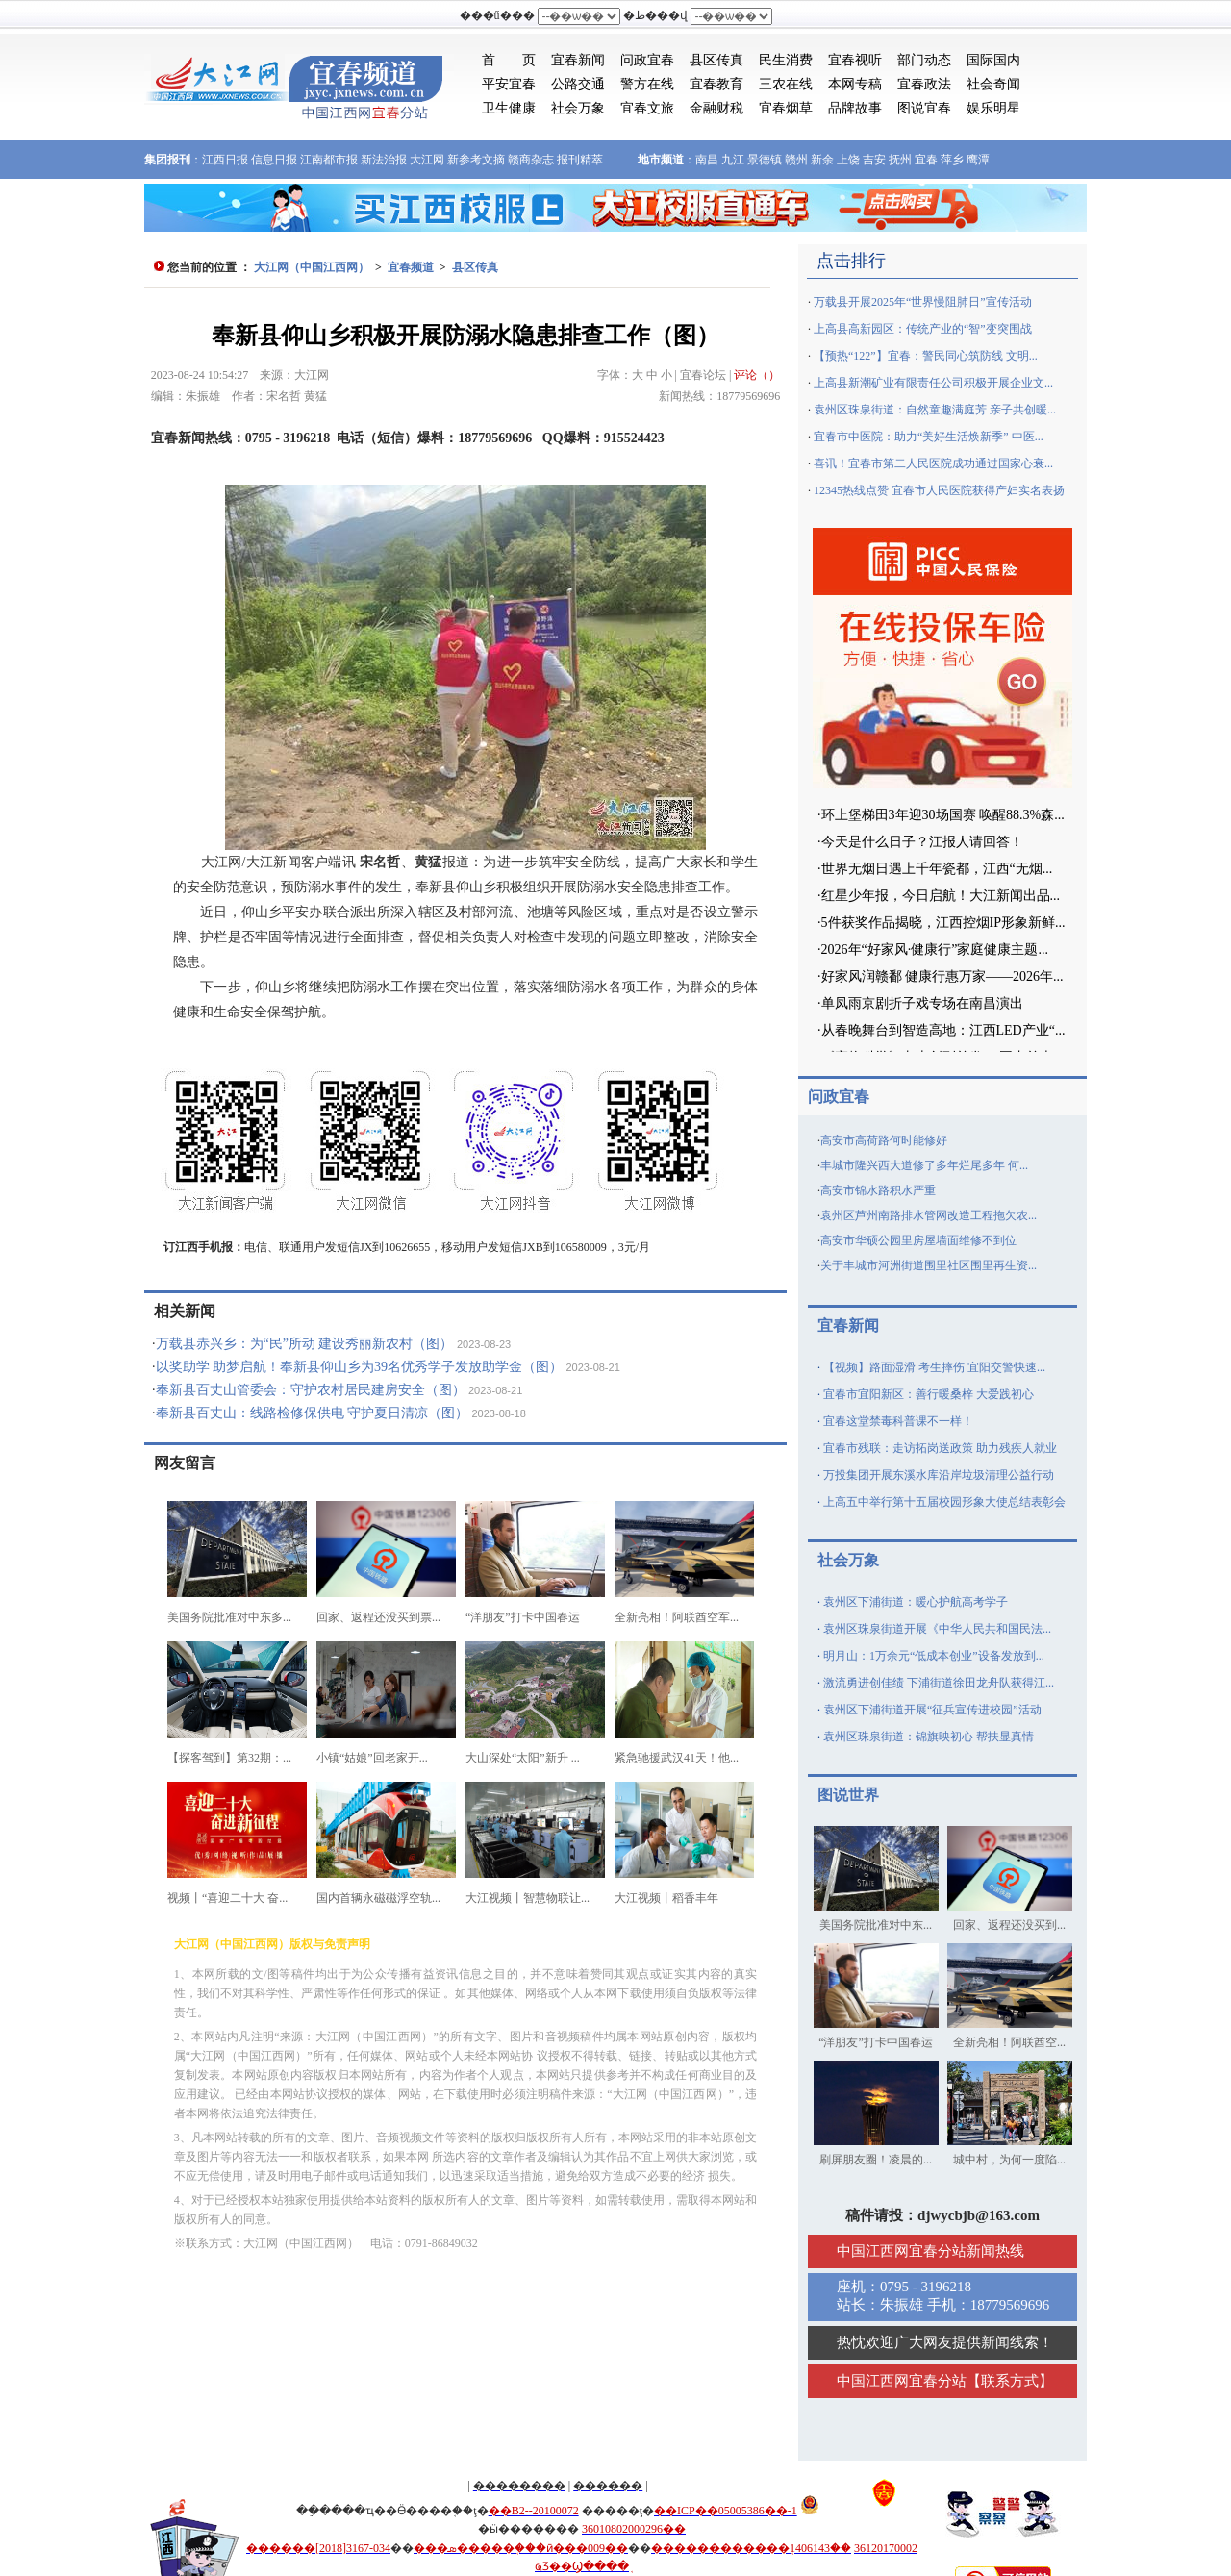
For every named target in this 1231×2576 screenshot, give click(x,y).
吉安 (874, 159)
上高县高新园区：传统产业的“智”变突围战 (923, 329)
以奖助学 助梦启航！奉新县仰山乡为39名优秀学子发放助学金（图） (360, 1367)
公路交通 (578, 84)
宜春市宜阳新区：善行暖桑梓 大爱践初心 (928, 1394)
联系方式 (1010, 2380)
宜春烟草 (786, 108)
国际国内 (993, 60)
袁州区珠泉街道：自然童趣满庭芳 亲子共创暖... (935, 409)
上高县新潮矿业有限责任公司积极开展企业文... (933, 382)
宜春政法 (924, 84)
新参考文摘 (476, 159)
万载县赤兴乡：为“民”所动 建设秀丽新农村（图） (305, 1344)
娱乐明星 (993, 108)
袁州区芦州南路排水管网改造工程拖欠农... (928, 1215)
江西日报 (225, 159)
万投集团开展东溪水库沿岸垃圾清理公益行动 (938, 1475)
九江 (732, 159)
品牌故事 (855, 108)
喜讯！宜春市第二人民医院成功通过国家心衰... (933, 463)
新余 (822, 159)
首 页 (509, 60)
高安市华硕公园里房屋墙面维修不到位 (918, 1240)
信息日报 (274, 159)
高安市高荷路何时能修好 (883, 1140)
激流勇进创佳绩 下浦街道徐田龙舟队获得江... (938, 1682)
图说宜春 (924, 108)
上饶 (848, 159)
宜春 (926, 159)
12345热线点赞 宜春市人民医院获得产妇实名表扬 (939, 490)
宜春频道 (411, 267)
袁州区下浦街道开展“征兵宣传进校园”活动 (932, 1709)
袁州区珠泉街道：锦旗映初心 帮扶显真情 (928, 1736)
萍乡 (952, 159)
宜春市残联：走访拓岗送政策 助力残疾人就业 (940, 1448)
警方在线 (647, 84)
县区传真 (716, 60)
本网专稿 (855, 84)
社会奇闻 (993, 84)
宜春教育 (716, 84)
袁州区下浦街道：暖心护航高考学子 (915, 1602)
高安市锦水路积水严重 (878, 1190)
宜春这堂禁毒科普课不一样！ (898, 1421)
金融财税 (716, 108)
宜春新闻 (578, 60)
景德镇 (764, 159)
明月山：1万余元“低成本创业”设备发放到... (933, 1656)
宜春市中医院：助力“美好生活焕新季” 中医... (928, 436)
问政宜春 (647, 60)
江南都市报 (329, 159)
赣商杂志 (531, 159)
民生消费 (786, 60)
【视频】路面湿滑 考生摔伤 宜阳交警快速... (934, 1367)
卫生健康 (509, 108)
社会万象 (578, 108)
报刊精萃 (580, 159)
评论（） (757, 375)
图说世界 (848, 1795)
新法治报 (384, 159)
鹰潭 (978, 159)
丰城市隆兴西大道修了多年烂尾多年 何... (924, 1165)
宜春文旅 (647, 108)
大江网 (427, 159)
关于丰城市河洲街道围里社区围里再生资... (928, 1265)
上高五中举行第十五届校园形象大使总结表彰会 (944, 1502)
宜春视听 (855, 60)
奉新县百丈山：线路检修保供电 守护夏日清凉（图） (312, 1413)
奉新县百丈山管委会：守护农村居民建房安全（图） (310, 1390)
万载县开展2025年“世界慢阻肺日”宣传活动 (923, 302)
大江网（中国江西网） (311, 267)
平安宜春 (509, 84)
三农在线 (786, 84)
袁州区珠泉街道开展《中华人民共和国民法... (937, 1629)
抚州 (900, 159)
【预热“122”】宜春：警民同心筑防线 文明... (926, 356)
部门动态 (924, 60)
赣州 (796, 159)
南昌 (706, 159)
